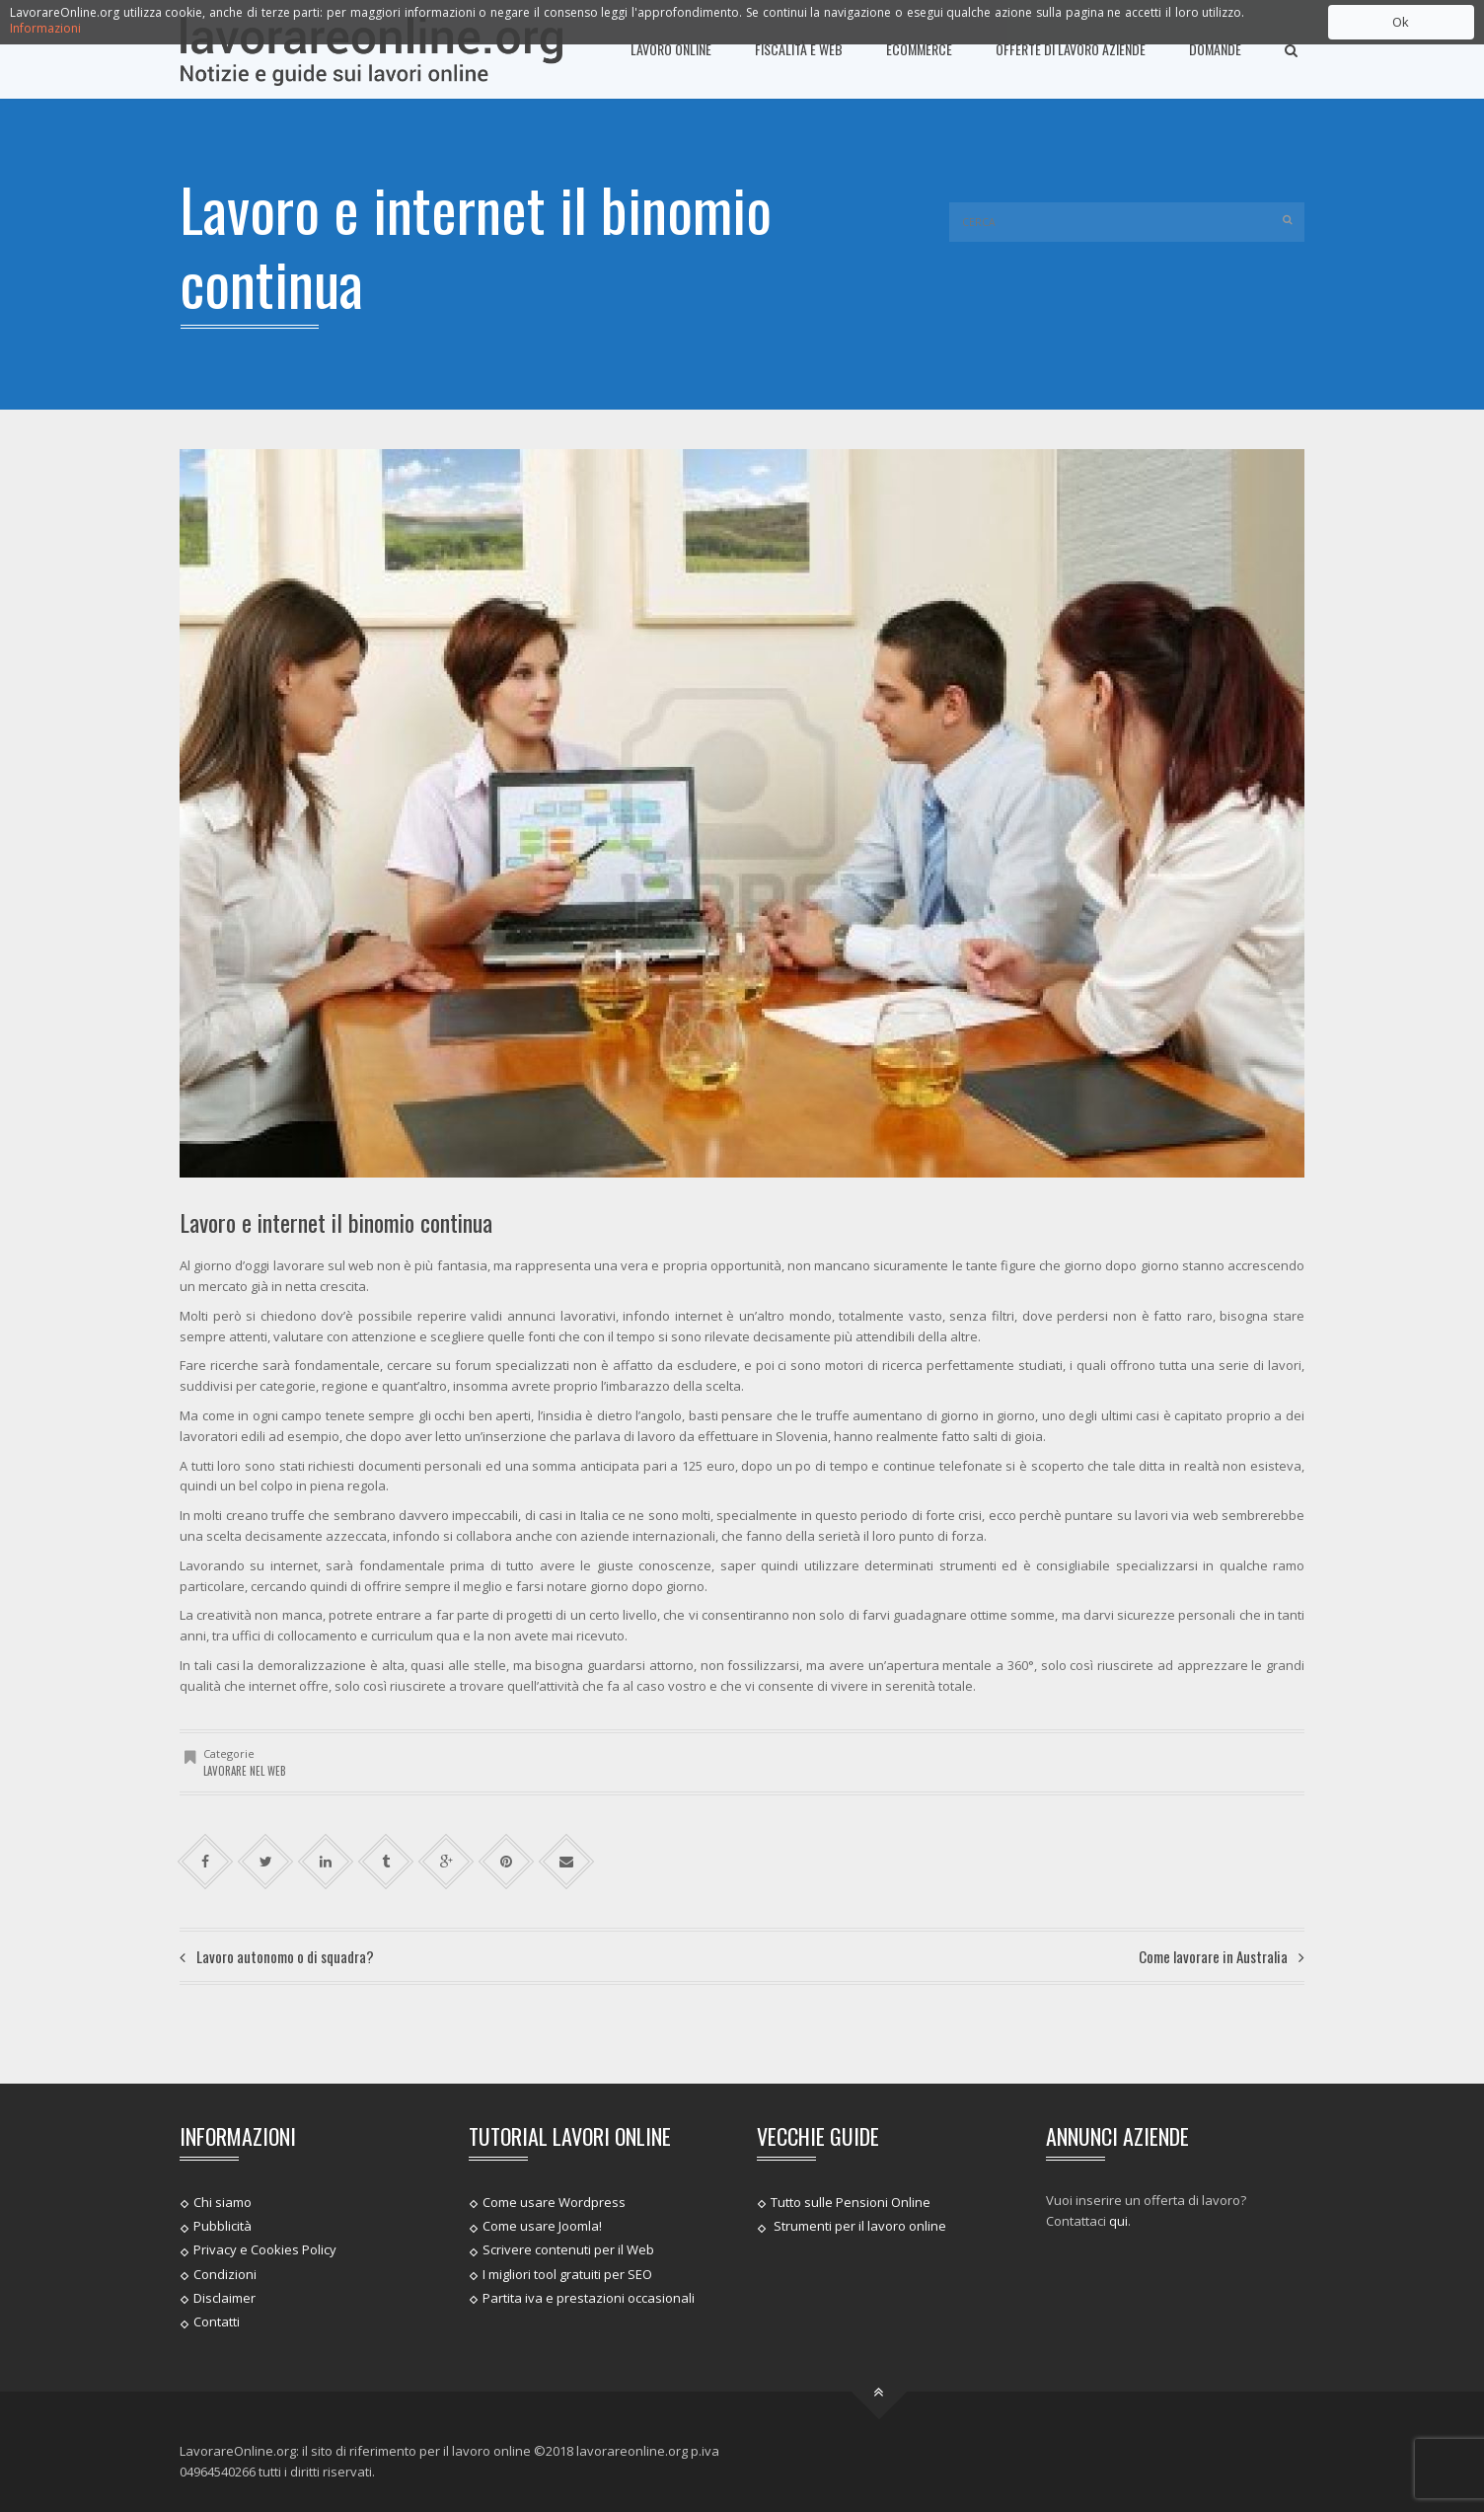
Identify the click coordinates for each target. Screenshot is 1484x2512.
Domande (1215, 48)
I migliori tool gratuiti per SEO (567, 2273)
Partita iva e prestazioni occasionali (588, 2298)
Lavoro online (671, 48)
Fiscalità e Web (799, 48)
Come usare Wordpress (554, 2202)
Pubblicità (222, 2226)
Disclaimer (224, 2298)
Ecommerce (919, 48)
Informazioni (45, 28)
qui (1118, 2221)
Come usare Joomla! (542, 2226)
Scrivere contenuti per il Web (568, 2249)
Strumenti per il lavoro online (858, 2226)
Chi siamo (222, 2202)
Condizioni (225, 2273)
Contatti (216, 2321)
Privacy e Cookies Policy (264, 2249)
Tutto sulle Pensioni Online (850, 2202)
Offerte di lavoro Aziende (1071, 48)
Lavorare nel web (244, 1771)
